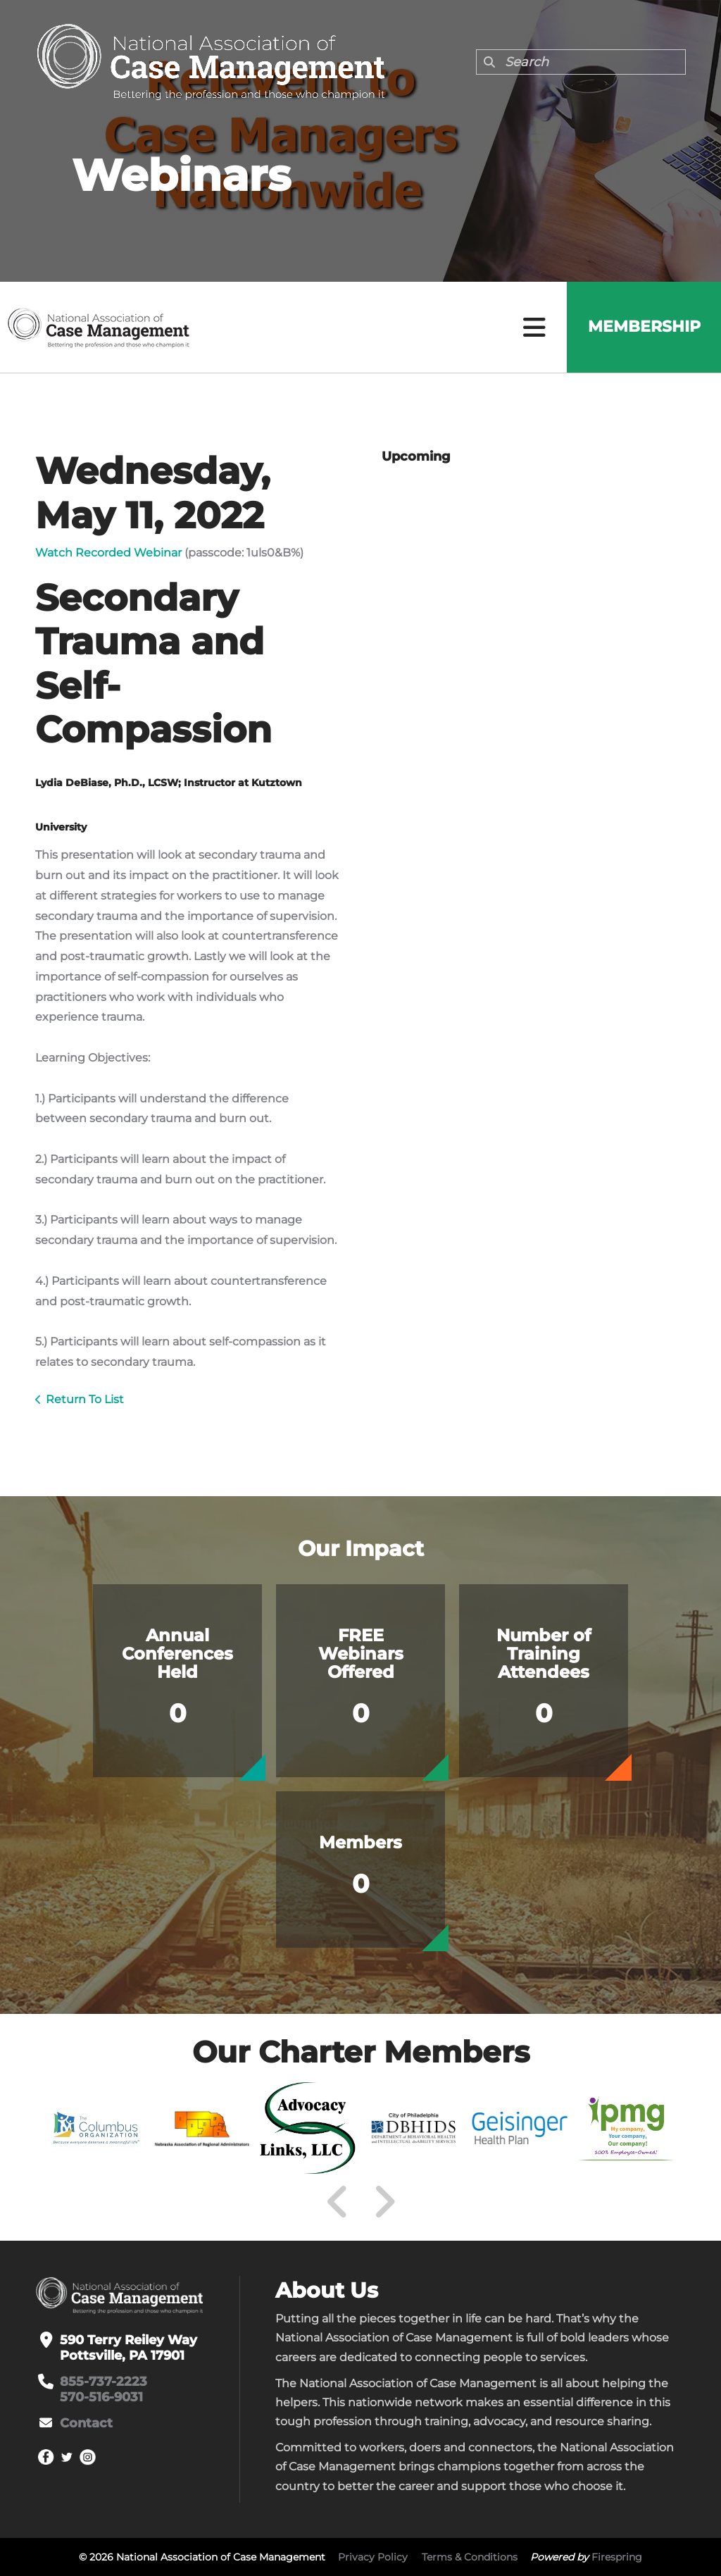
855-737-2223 (103, 2381)
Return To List (85, 1399)
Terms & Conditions (470, 2557)
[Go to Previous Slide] (338, 2202)
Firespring (616, 2557)
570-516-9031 (101, 2397)
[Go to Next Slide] (384, 2202)
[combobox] (581, 62)
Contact (86, 2423)
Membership (643, 327)
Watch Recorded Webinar (108, 552)
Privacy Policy (373, 2557)
